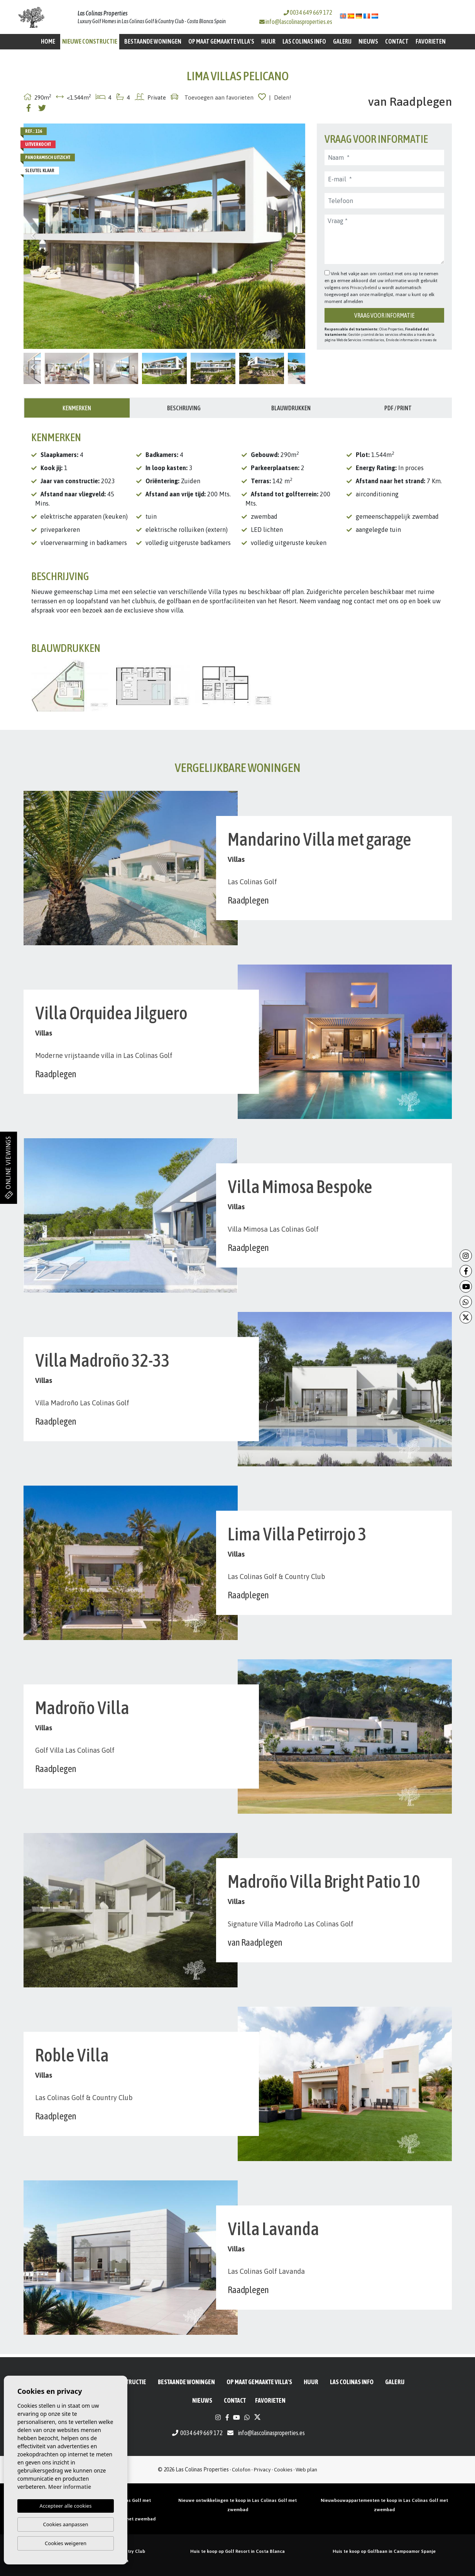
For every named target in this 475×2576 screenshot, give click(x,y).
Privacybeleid (364, 287)
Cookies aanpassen (65, 2524)
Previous (33, 236)
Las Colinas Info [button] (304, 41)
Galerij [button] (342, 41)
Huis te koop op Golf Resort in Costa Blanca (237, 2551)
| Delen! (280, 97)
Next (295, 236)
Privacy (262, 2469)
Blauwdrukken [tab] (291, 408)
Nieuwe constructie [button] (89, 41)
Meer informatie (69, 2486)
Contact (397, 41)
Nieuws (368, 41)
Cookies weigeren (65, 2543)
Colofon (241, 2469)
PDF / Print (398, 408)
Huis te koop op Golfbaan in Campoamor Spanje (384, 2551)
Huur (268, 41)
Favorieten (431, 41)
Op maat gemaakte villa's (221, 41)
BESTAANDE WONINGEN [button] (152, 41)
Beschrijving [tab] (184, 408)
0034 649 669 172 (308, 12)
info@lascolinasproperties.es (298, 21)
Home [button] (48, 41)
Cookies (283, 2469)
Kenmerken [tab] (77, 408)
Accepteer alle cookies (66, 2505)
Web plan (306, 2469)
